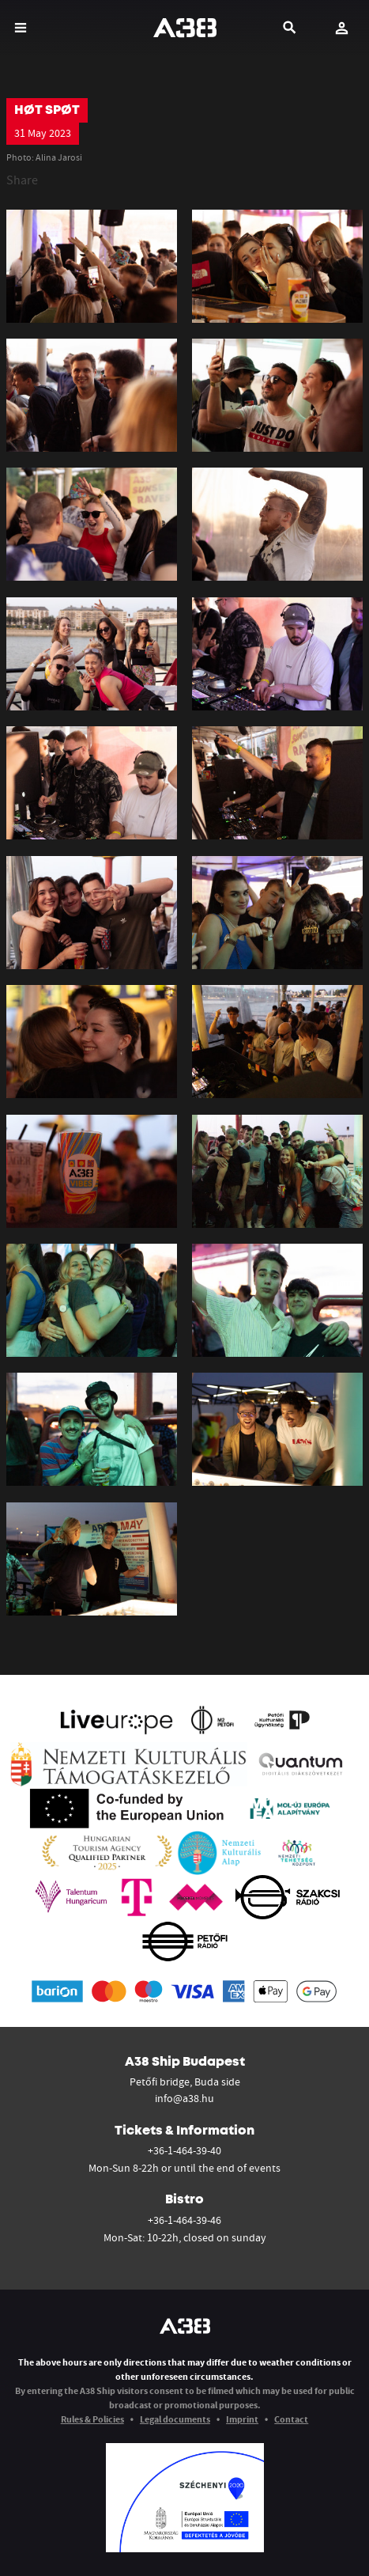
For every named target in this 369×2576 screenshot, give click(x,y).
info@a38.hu (184, 2098)
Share (22, 180)
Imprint (242, 2419)
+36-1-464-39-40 (184, 2150)
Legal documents (175, 2419)
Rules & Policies (92, 2419)
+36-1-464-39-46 (184, 2220)
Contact (291, 2419)
